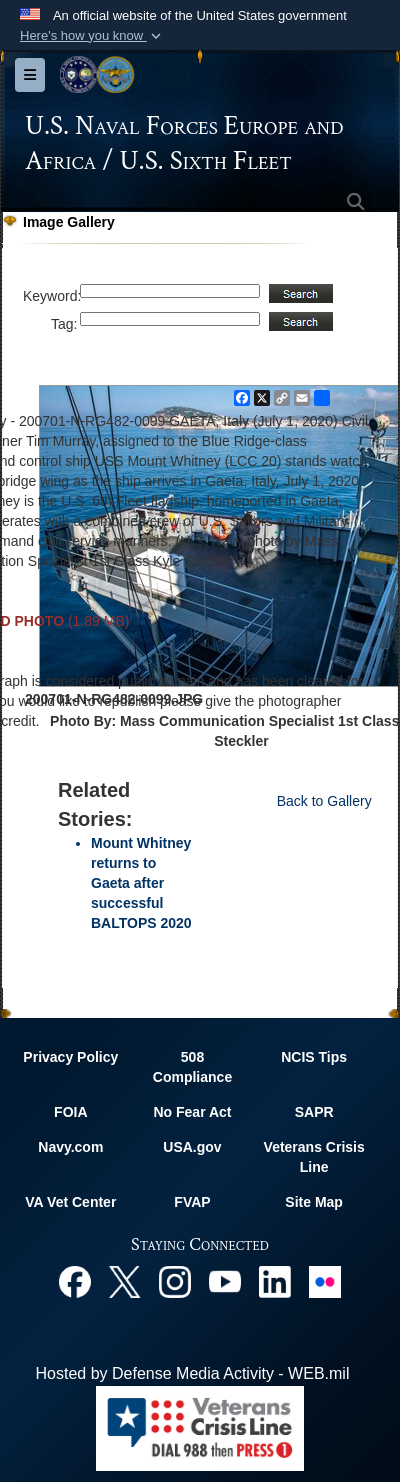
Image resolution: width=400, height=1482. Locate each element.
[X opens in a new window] (125, 1280)
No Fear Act (192, 1112)
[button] (92, 36)
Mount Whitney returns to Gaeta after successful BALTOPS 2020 (141, 883)
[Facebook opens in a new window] (75, 1280)
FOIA (70, 1112)
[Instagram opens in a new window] (175, 1280)
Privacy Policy (70, 1057)
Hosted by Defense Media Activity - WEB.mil (193, 1373)
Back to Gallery (324, 801)
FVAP (192, 1202)
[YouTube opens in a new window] (225, 1280)
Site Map (314, 1202)
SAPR (314, 1112)
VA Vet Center (70, 1202)
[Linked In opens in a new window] (275, 1280)
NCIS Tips (314, 1057)
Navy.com (70, 1147)
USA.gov (192, 1147)
